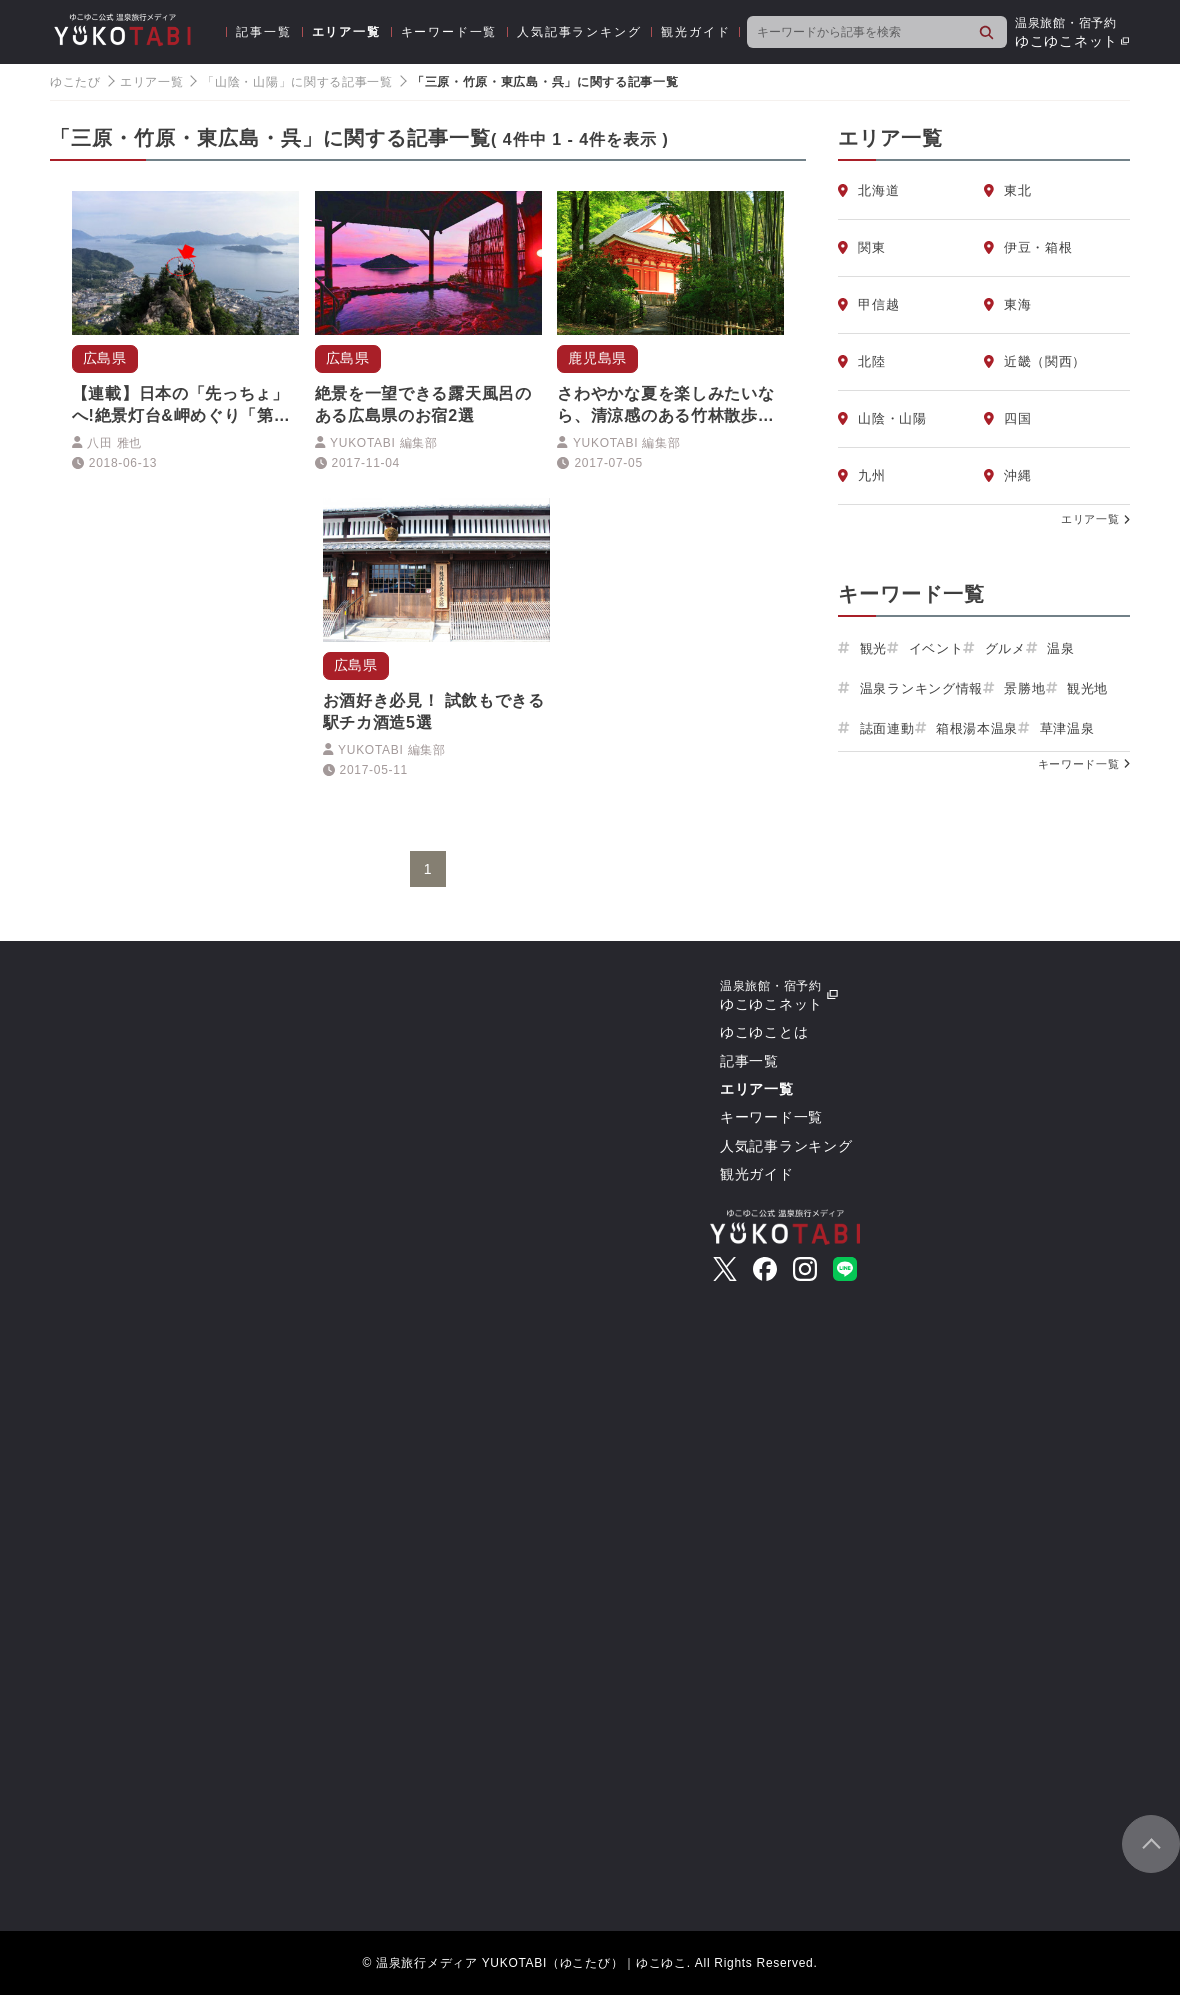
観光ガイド (695, 32)
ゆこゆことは (764, 1032)
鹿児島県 (597, 358)
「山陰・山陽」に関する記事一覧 (297, 82)
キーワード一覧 (449, 32)
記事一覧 (263, 32)
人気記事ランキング (579, 32)
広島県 (105, 358)
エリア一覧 (346, 32)
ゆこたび (75, 82)
